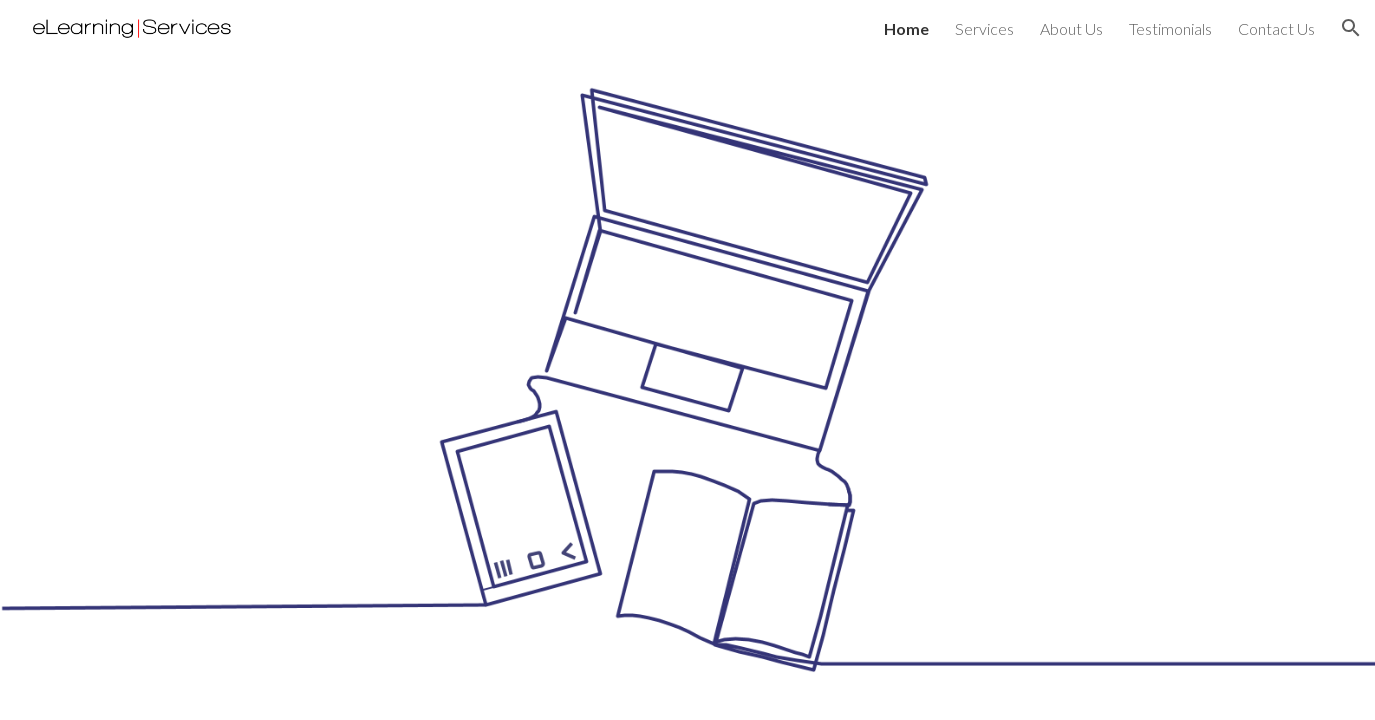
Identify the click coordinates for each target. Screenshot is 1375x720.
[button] (1351, 28)
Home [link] (906, 28)
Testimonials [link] (1170, 28)
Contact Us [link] (1276, 28)
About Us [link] (1071, 28)
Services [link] (984, 28)
